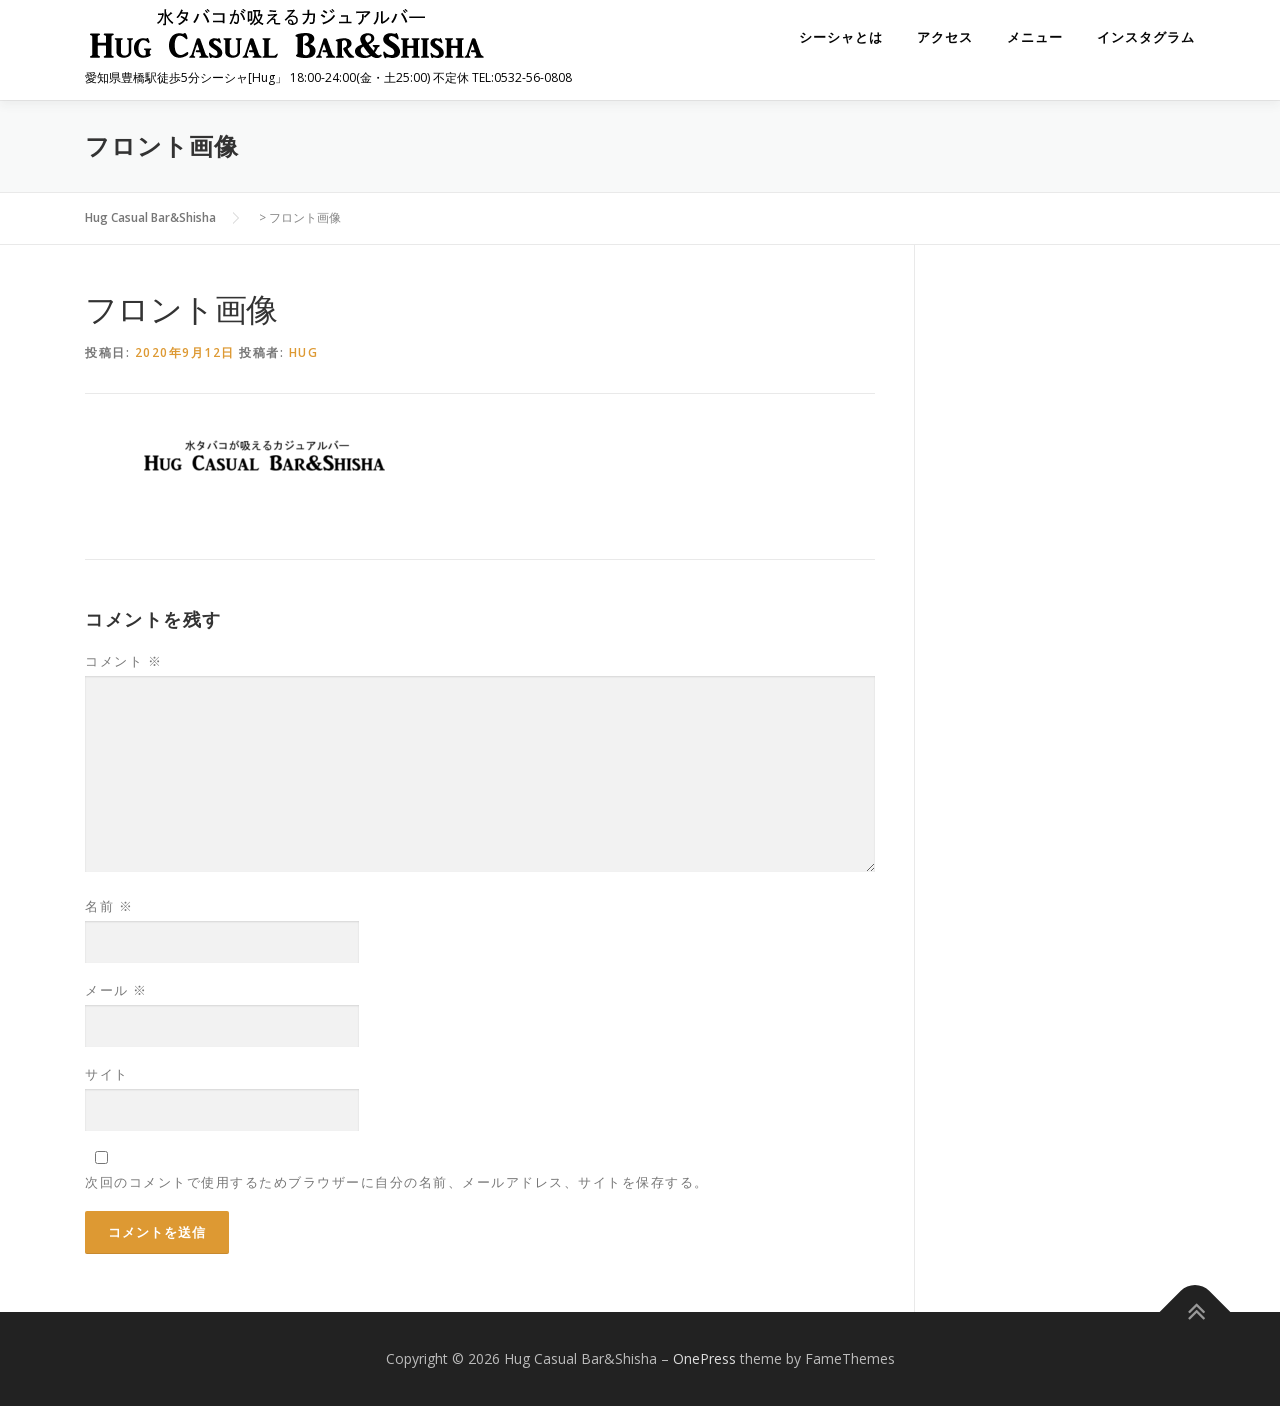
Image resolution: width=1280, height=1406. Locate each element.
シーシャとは (841, 37)
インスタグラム (1146, 37)
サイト (107, 1074)
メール (116, 990)
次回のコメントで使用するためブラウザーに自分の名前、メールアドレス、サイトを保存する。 (397, 1182)
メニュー (1035, 37)
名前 (109, 906)
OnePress (704, 1358)
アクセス (945, 37)
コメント (123, 661)
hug (304, 352)
